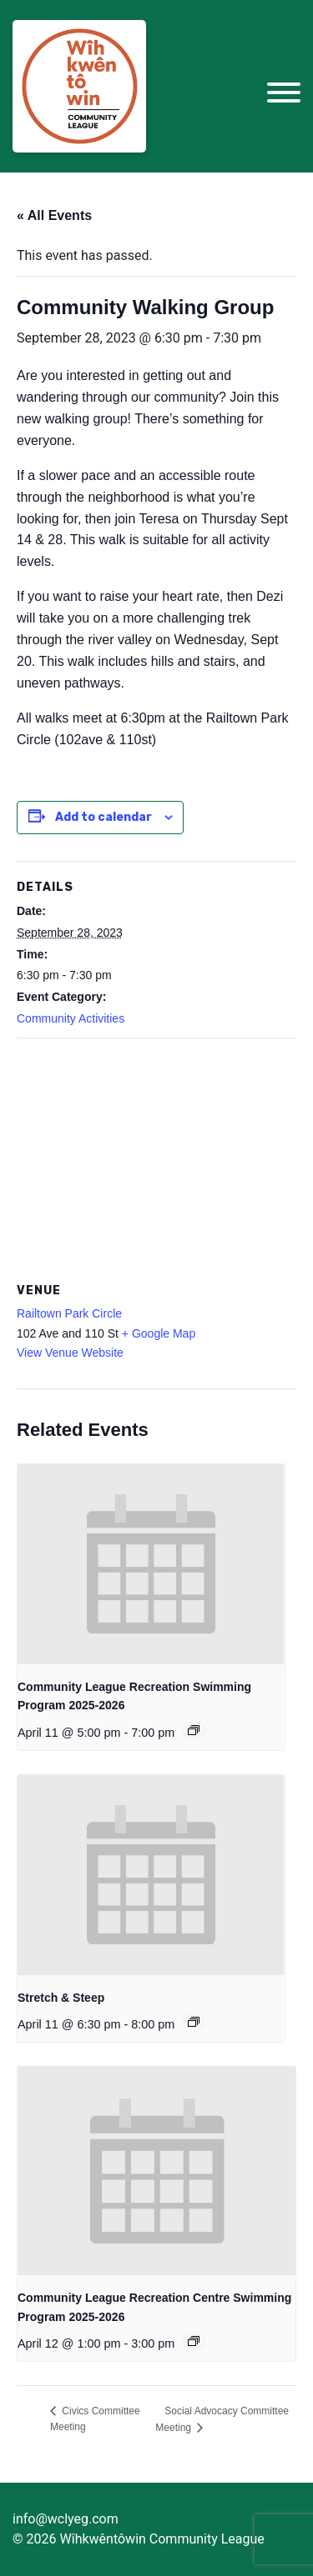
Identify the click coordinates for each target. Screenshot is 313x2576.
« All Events (54, 215)
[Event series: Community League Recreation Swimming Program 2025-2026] (193, 1730)
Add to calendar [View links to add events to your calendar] (103, 817)
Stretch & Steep (61, 1997)
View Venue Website (70, 1352)
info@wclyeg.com (66, 2519)
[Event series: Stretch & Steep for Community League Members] (193, 2022)
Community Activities (70, 1018)
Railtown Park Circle (69, 1313)
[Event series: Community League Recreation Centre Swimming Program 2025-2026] (193, 2341)
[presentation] (151, 1564)
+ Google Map (158, 1333)
